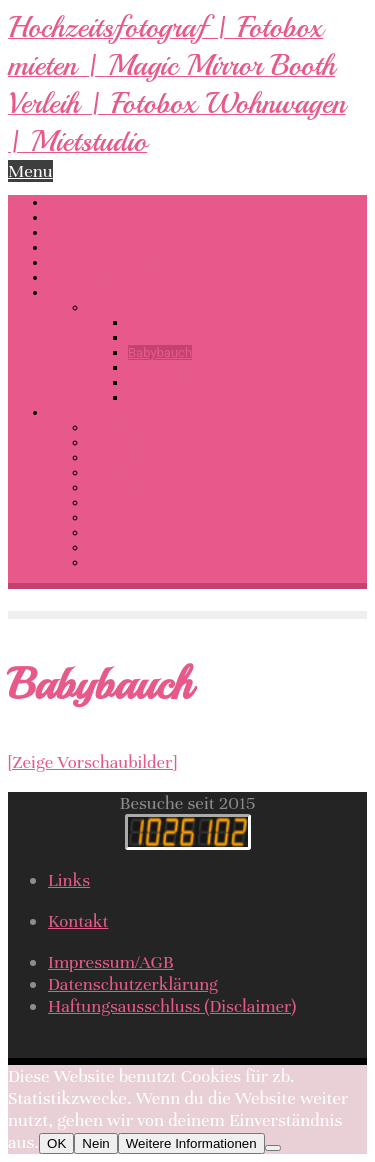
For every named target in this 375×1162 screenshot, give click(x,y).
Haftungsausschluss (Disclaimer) (172, 1006)
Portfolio (113, 307)
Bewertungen (126, 457)
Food (142, 397)
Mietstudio (119, 442)
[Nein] (273, 1148)
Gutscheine (120, 472)
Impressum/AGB (111, 962)
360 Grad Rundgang (105, 262)
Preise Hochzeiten (140, 487)
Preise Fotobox (131, 502)
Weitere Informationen (191, 1143)
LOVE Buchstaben (99, 247)
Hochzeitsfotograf (100, 202)
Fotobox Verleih (173, 337)
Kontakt (110, 562)
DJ (56, 232)
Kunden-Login (127, 547)
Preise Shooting (133, 517)
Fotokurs (113, 427)
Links (103, 532)
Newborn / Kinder (178, 367)
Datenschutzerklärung (133, 984)
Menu (30, 171)
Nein (95, 1143)
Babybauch (160, 352)
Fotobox (71, 217)
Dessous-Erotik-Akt (103, 292)
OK (56, 1143)
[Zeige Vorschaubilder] (92, 762)
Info (59, 412)
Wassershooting (95, 277)
